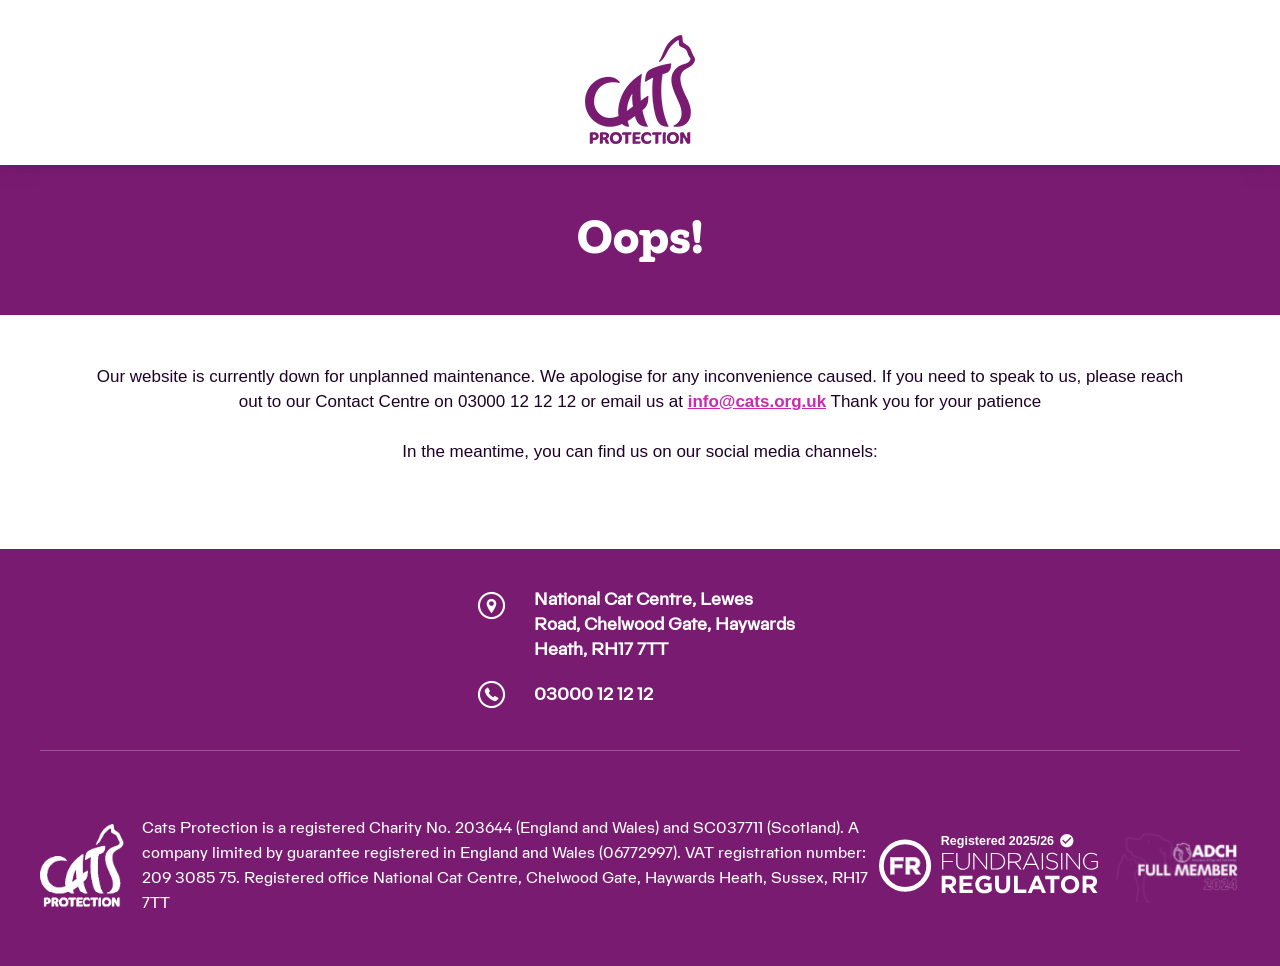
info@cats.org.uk (757, 401)
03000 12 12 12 (593, 694)
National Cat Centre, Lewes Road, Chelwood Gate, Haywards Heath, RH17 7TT (664, 624)
